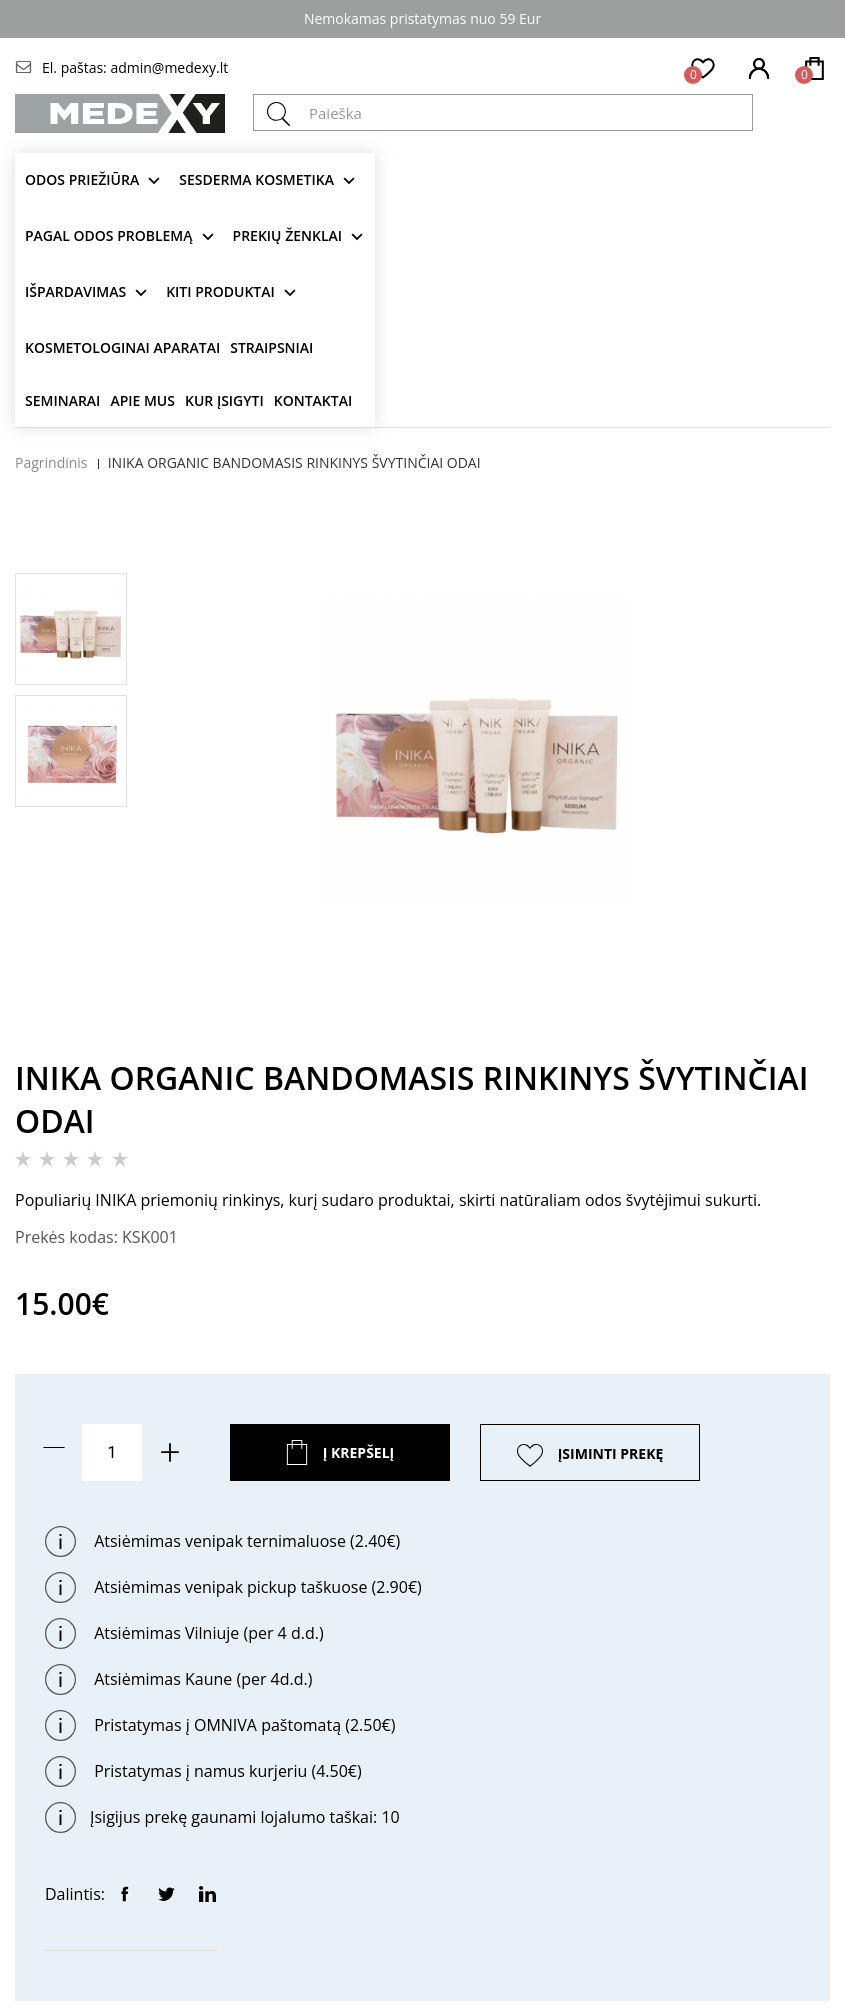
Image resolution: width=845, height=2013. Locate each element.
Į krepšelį (359, 1452)
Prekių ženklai (288, 235)
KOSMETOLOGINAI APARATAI (122, 347)
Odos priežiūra (82, 179)
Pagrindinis (51, 462)
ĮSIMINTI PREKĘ (611, 1453)
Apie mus (142, 400)
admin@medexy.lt (169, 67)
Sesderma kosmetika (256, 179)
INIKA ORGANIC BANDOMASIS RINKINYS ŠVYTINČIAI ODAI (294, 462)
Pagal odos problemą (109, 235)
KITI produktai (220, 291)
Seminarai (62, 400)
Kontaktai (313, 400)
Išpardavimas (75, 291)
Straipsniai (271, 347)
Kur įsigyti (224, 400)
